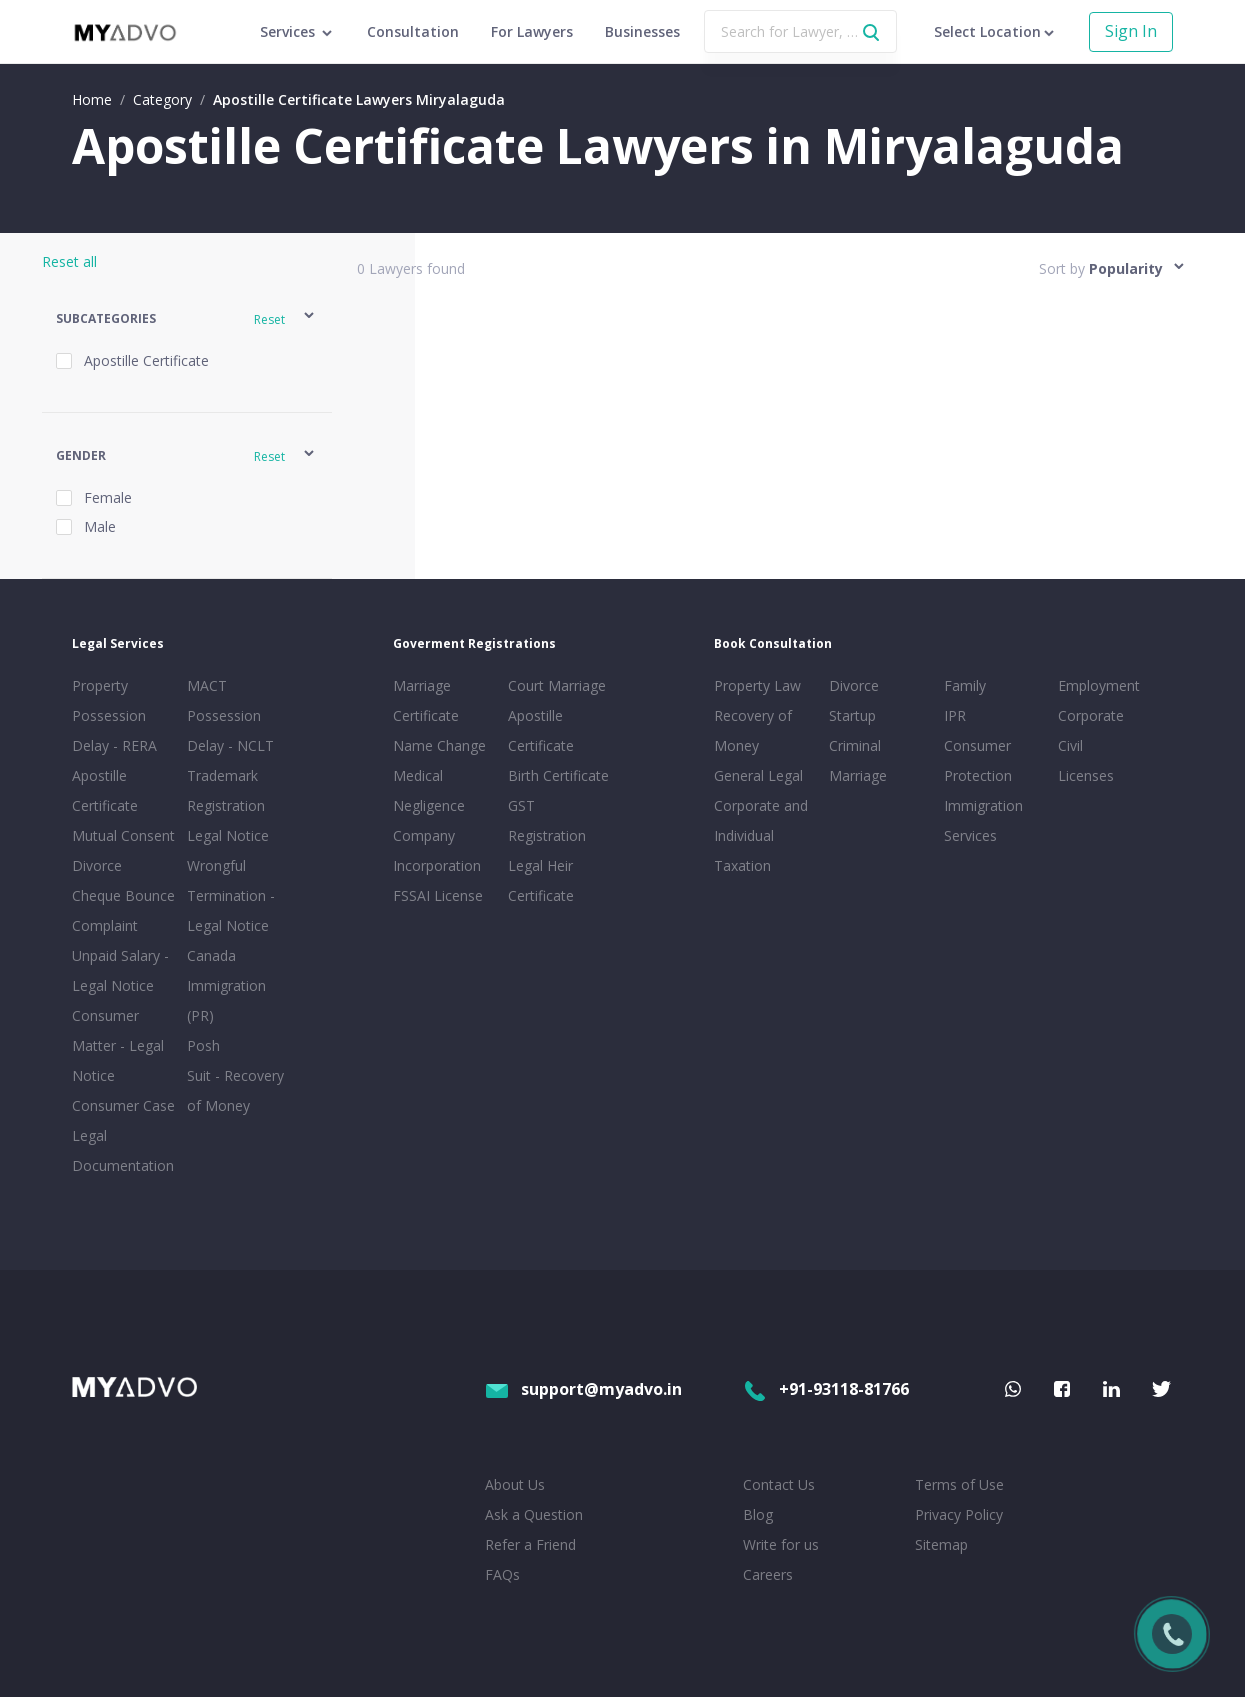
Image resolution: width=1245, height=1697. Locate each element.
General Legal (758, 775)
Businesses (642, 31)
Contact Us (779, 1484)
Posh (203, 1045)
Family (965, 685)
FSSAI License (438, 895)
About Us (515, 1484)
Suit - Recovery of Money (235, 1090)
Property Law (757, 685)
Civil (1070, 745)
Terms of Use (959, 1484)
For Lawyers (532, 31)
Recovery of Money (753, 730)
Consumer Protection (978, 760)
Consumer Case (123, 1105)
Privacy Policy (959, 1514)
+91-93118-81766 (826, 1389)
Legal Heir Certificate (541, 880)
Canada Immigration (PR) (226, 985)
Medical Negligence (429, 790)
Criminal (855, 745)
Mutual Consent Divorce (123, 850)
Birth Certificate (558, 775)
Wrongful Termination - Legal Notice (231, 895)
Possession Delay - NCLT (230, 730)
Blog (758, 1514)
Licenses (1086, 775)
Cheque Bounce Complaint (123, 910)
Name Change (439, 745)
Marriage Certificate (426, 700)
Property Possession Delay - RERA (114, 715)
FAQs (502, 1574)
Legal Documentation (123, 1150)
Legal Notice (228, 835)
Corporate (1091, 715)
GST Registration (547, 820)
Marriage (858, 775)
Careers (768, 1574)
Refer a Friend (530, 1544)
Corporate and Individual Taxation (761, 835)
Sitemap (941, 1544)
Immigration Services (983, 820)
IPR (955, 715)
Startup (852, 715)
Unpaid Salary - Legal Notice (120, 970)
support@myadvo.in (583, 1389)
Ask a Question (534, 1514)
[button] (186, 318)
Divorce (854, 685)
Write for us (781, 1544)
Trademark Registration (226, 790)
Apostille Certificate (105, 790)
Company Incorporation (437, 850)
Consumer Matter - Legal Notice (118, 1045)
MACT (207, 685)
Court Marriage (557, 685)
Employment (1099, 685)
